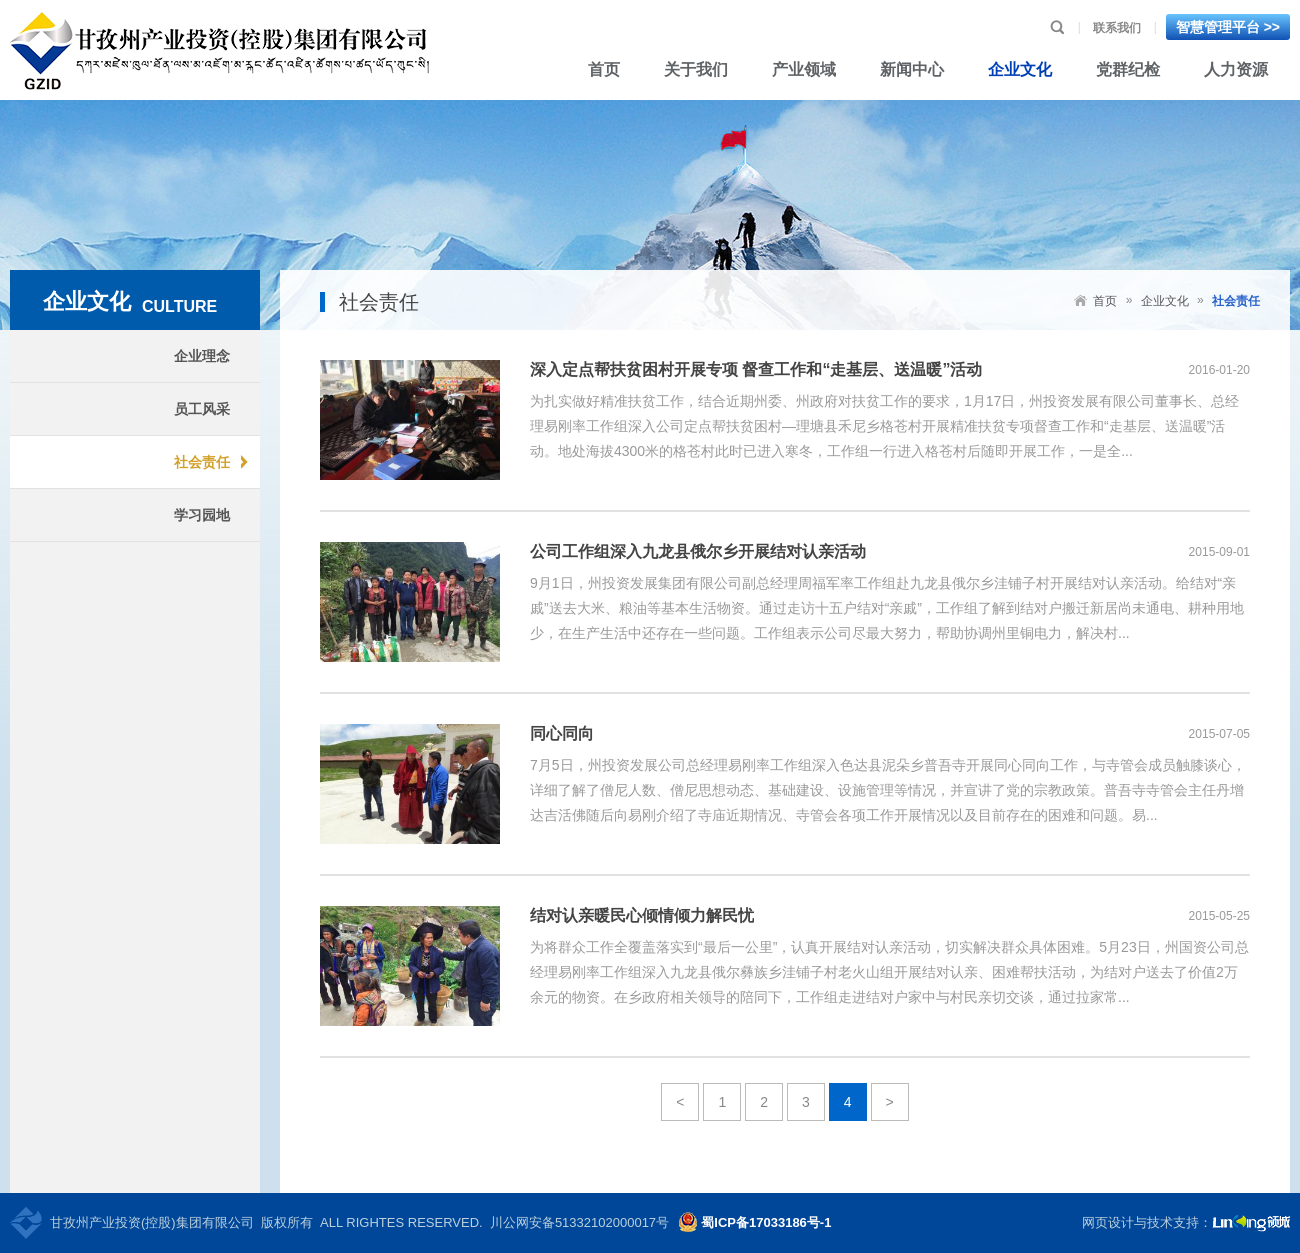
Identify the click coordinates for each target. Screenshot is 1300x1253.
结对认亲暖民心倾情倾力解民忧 (642, 915)
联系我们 (1117, 28)
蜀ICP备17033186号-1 (766, 1222)
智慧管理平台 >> (1228, 27)
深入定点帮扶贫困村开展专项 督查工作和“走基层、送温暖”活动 (756, 369)
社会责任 (1236, 301)
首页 (1105, 301)
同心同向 (562, 733)
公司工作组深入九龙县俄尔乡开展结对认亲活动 (698, 551)
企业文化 (1165, 301)
